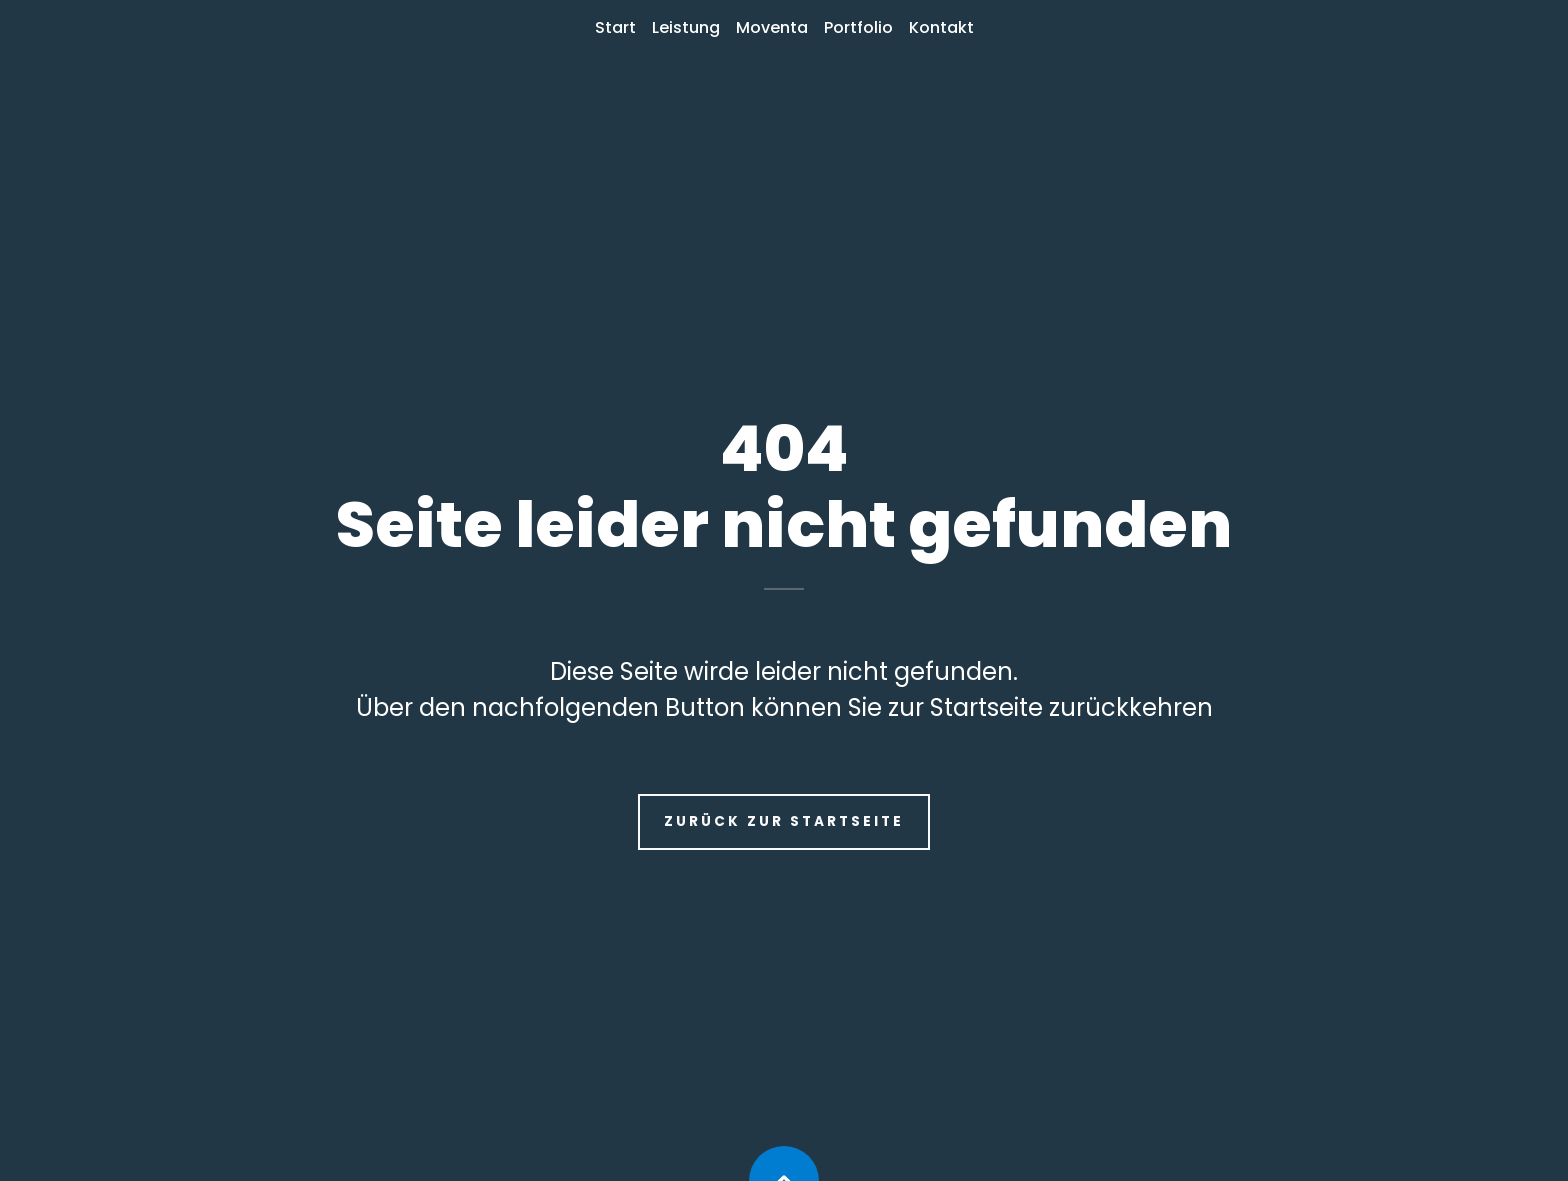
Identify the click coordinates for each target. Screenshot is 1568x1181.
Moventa (772, 27)
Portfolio (858, 27)
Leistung (686, 27)
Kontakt (941, 27)
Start (615, 27)
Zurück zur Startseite (784, 821)
